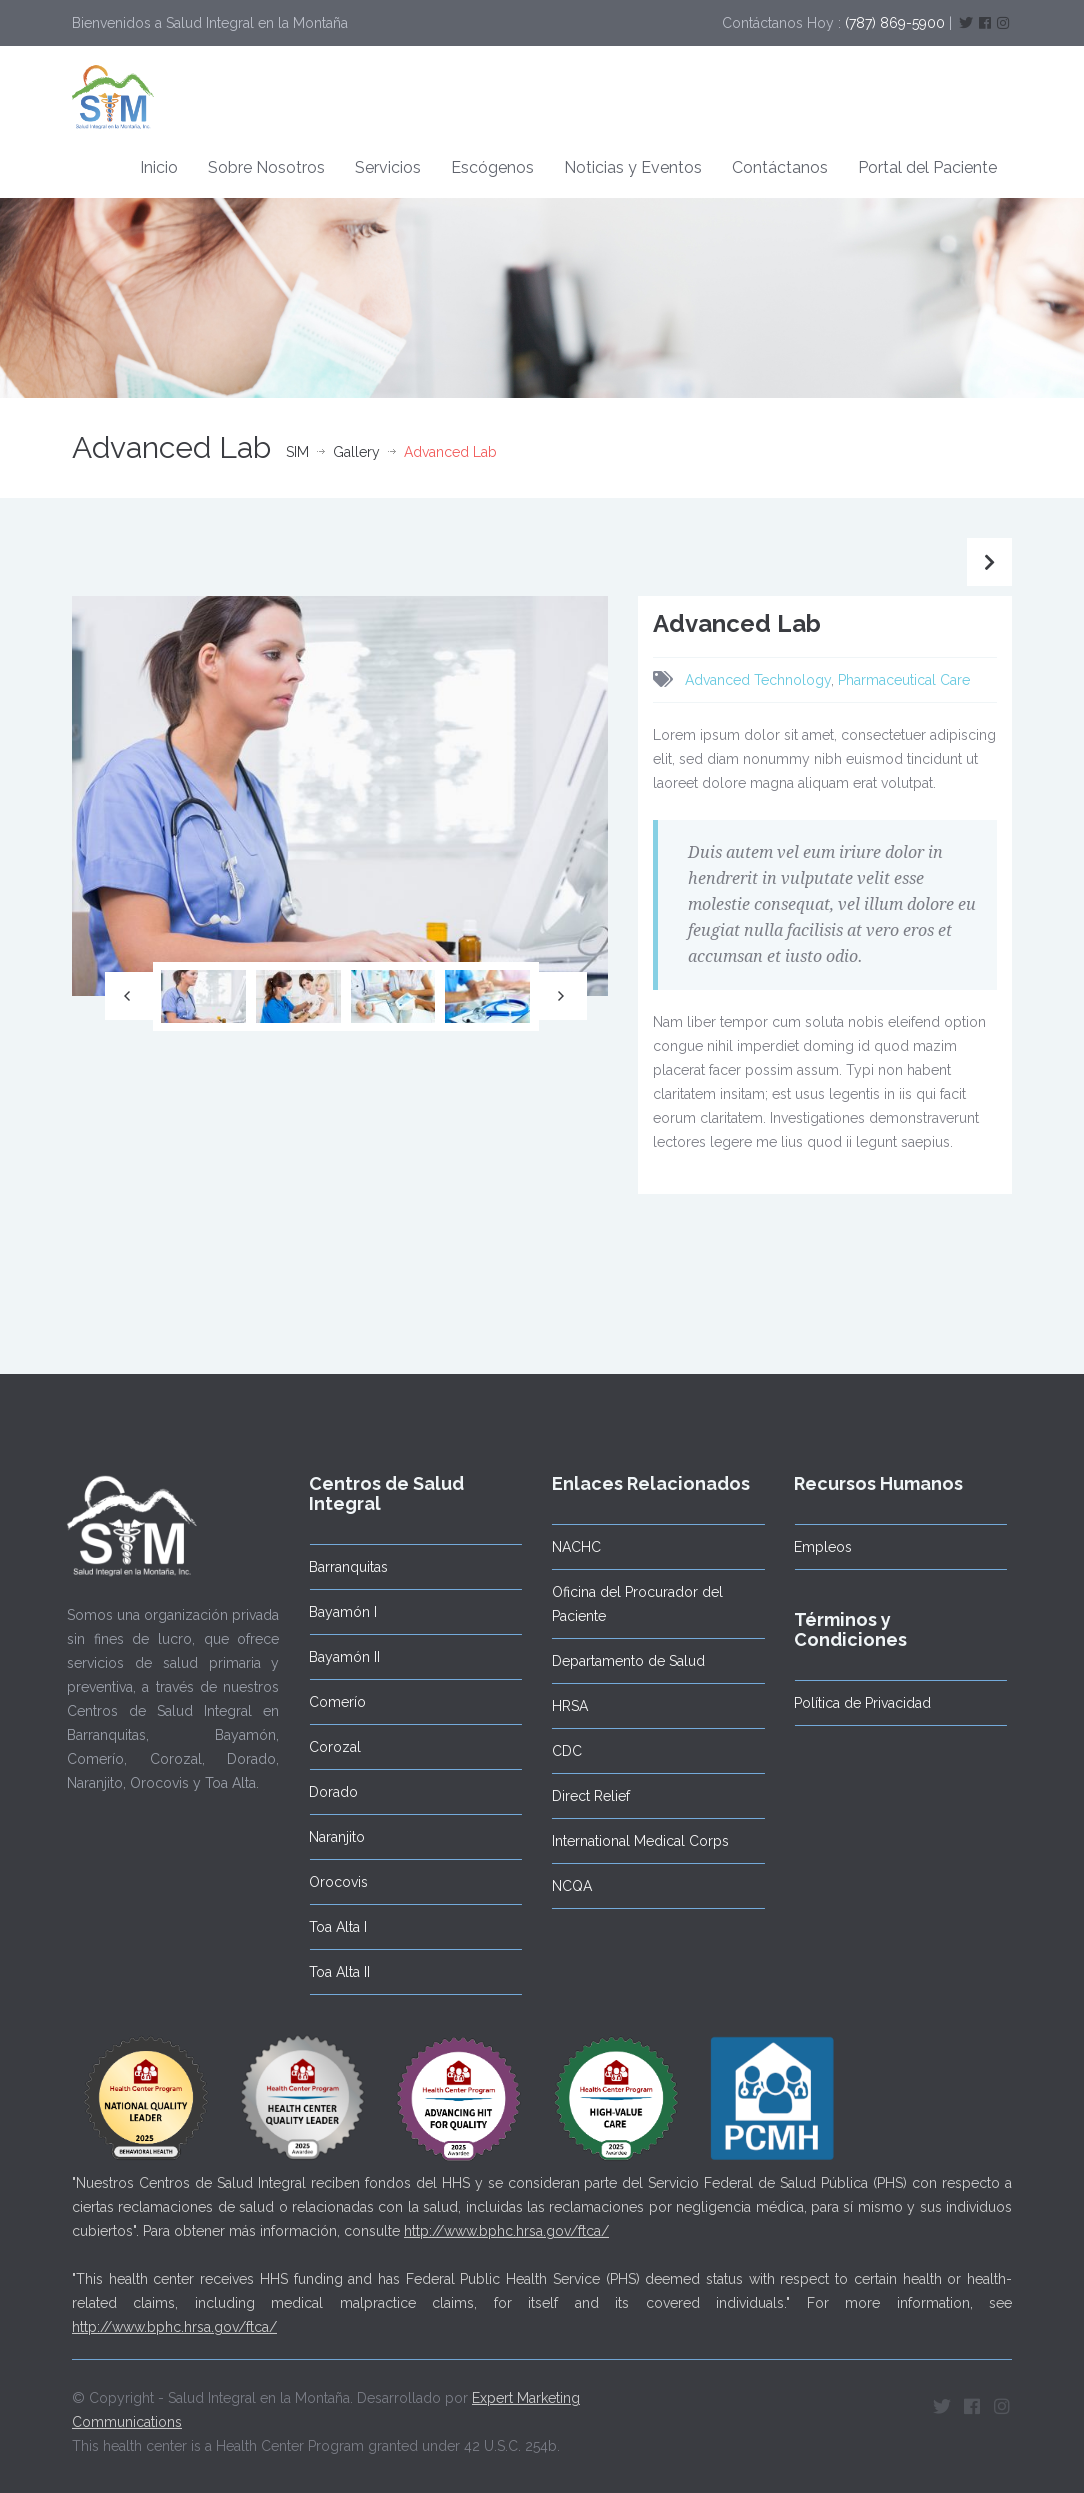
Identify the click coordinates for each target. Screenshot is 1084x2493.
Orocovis (328, 1882)
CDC (556, 1751)
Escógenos (492, 167)
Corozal (325, 1747)
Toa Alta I (328, 1927)
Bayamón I (333, 1612)
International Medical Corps (629, 1841)
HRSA (559, 1706)
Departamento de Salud (617, 1661)
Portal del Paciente (927, 167)
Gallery (356, 452)
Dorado (323, 1792)
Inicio (159, 167)
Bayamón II (334, 1657)
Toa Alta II (329, 1972)
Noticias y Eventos (633, 167)
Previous (129, 996)
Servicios (388, 167)
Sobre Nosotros (266, 167)
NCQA (561, 1886)
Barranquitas (338, 1567)
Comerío (327, 1702)
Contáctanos (780, 167)
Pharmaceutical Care (904, 680)
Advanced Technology (758, 680)
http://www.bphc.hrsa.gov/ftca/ (506, 2221)
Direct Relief (580, 1796)
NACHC (565, 1547)
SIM (297, 452)
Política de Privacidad (852, 1703)
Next (563, 996)
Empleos (813, 1547)
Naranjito (327, 1837)
